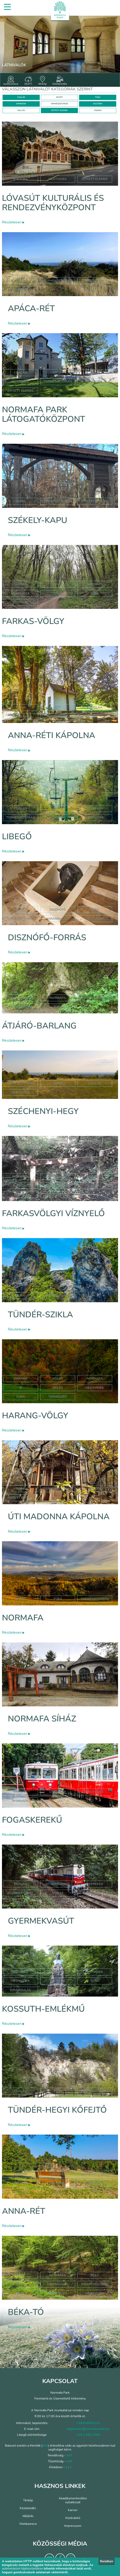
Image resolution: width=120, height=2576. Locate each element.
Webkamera (28, 2524)
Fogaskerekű (32, 1820)
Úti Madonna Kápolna (59, 1516)
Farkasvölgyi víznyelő (53, 1213)
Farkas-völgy (33, 621)
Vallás (95, 1489)
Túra (20, 280)
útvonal (20, 602)
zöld (57, 593)
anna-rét (20, 2192)
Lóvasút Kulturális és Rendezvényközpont (53, 203)
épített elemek (95, 179)
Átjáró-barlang (39, 1025)
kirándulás (57, 919)
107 (69, 2455)
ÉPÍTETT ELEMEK (59, 110)
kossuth (20, 1972)
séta (21, 2293)
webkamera (10, 81)
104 (45, 2445)
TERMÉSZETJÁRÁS (59, 103)
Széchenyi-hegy (43, 1111)
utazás (94, 1893)
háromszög (57, 1185)
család (94, 1083)
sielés (57, 1388)
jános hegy (95, 998)
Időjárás (27, 2516)
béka (94, 2275)
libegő (58, 817)
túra (94, 593)
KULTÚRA (97, 103)
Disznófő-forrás (47, 937)
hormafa (20, 2183)
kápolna (94, 707)
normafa (20, 289)
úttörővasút (58, 1884)
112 (68, 2467)
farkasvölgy (57, 1176)
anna (20, 707)
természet (57, 1397)
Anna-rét (23, 2211)
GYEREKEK (21, 103)
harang (21, 1378)
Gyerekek (20, 381)
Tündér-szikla (40, 1314)
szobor (57, 1972)
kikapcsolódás (94, 2284)
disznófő (57, 909)
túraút (20, 1194)
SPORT (59, 97)
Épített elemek (20, 391)
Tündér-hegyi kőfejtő (57, 2110)
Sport (57, 372)
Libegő (17, 836)
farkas (20, 584)
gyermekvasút (20, 1893)
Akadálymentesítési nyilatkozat (73, 2500)
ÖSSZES (98, 110)
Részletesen (13, 222)
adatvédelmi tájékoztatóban (22, 2568)
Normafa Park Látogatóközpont (43, 414)
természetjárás (20, 919)
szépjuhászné (20, 1007)
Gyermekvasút (41, 1921)
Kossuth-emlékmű (43, 2009)
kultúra (20, 179)
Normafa (22, 1617)
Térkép (28, 2500)
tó (20, 2284)
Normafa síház (42, 1718)
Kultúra (94, 381)
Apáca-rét (31, 308)
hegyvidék (58, 179)
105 (69, 2461)
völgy (57, 584)
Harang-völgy (35, 1415)
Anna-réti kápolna (51, 735)
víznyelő (95, 1176)
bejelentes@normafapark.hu (88, 2429)
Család (20, 372)
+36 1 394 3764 (88, 2435)
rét (58, 707)
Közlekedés (28, 2508)
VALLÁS (21, 110)
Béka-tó (26, 2312)
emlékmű (58, 1981)
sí (20, 1388)
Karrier (73, 2510)
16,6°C (28, 81)
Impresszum (72, 2526)
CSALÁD (21, 97)
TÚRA (97, 97)
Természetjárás (57, 280)
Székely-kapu (37, 520)
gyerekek (57, 1792)
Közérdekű (72, 2518)
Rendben (106, 2561)
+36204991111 (88, 2423)
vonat (57, 1893)
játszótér (95, 2183)
